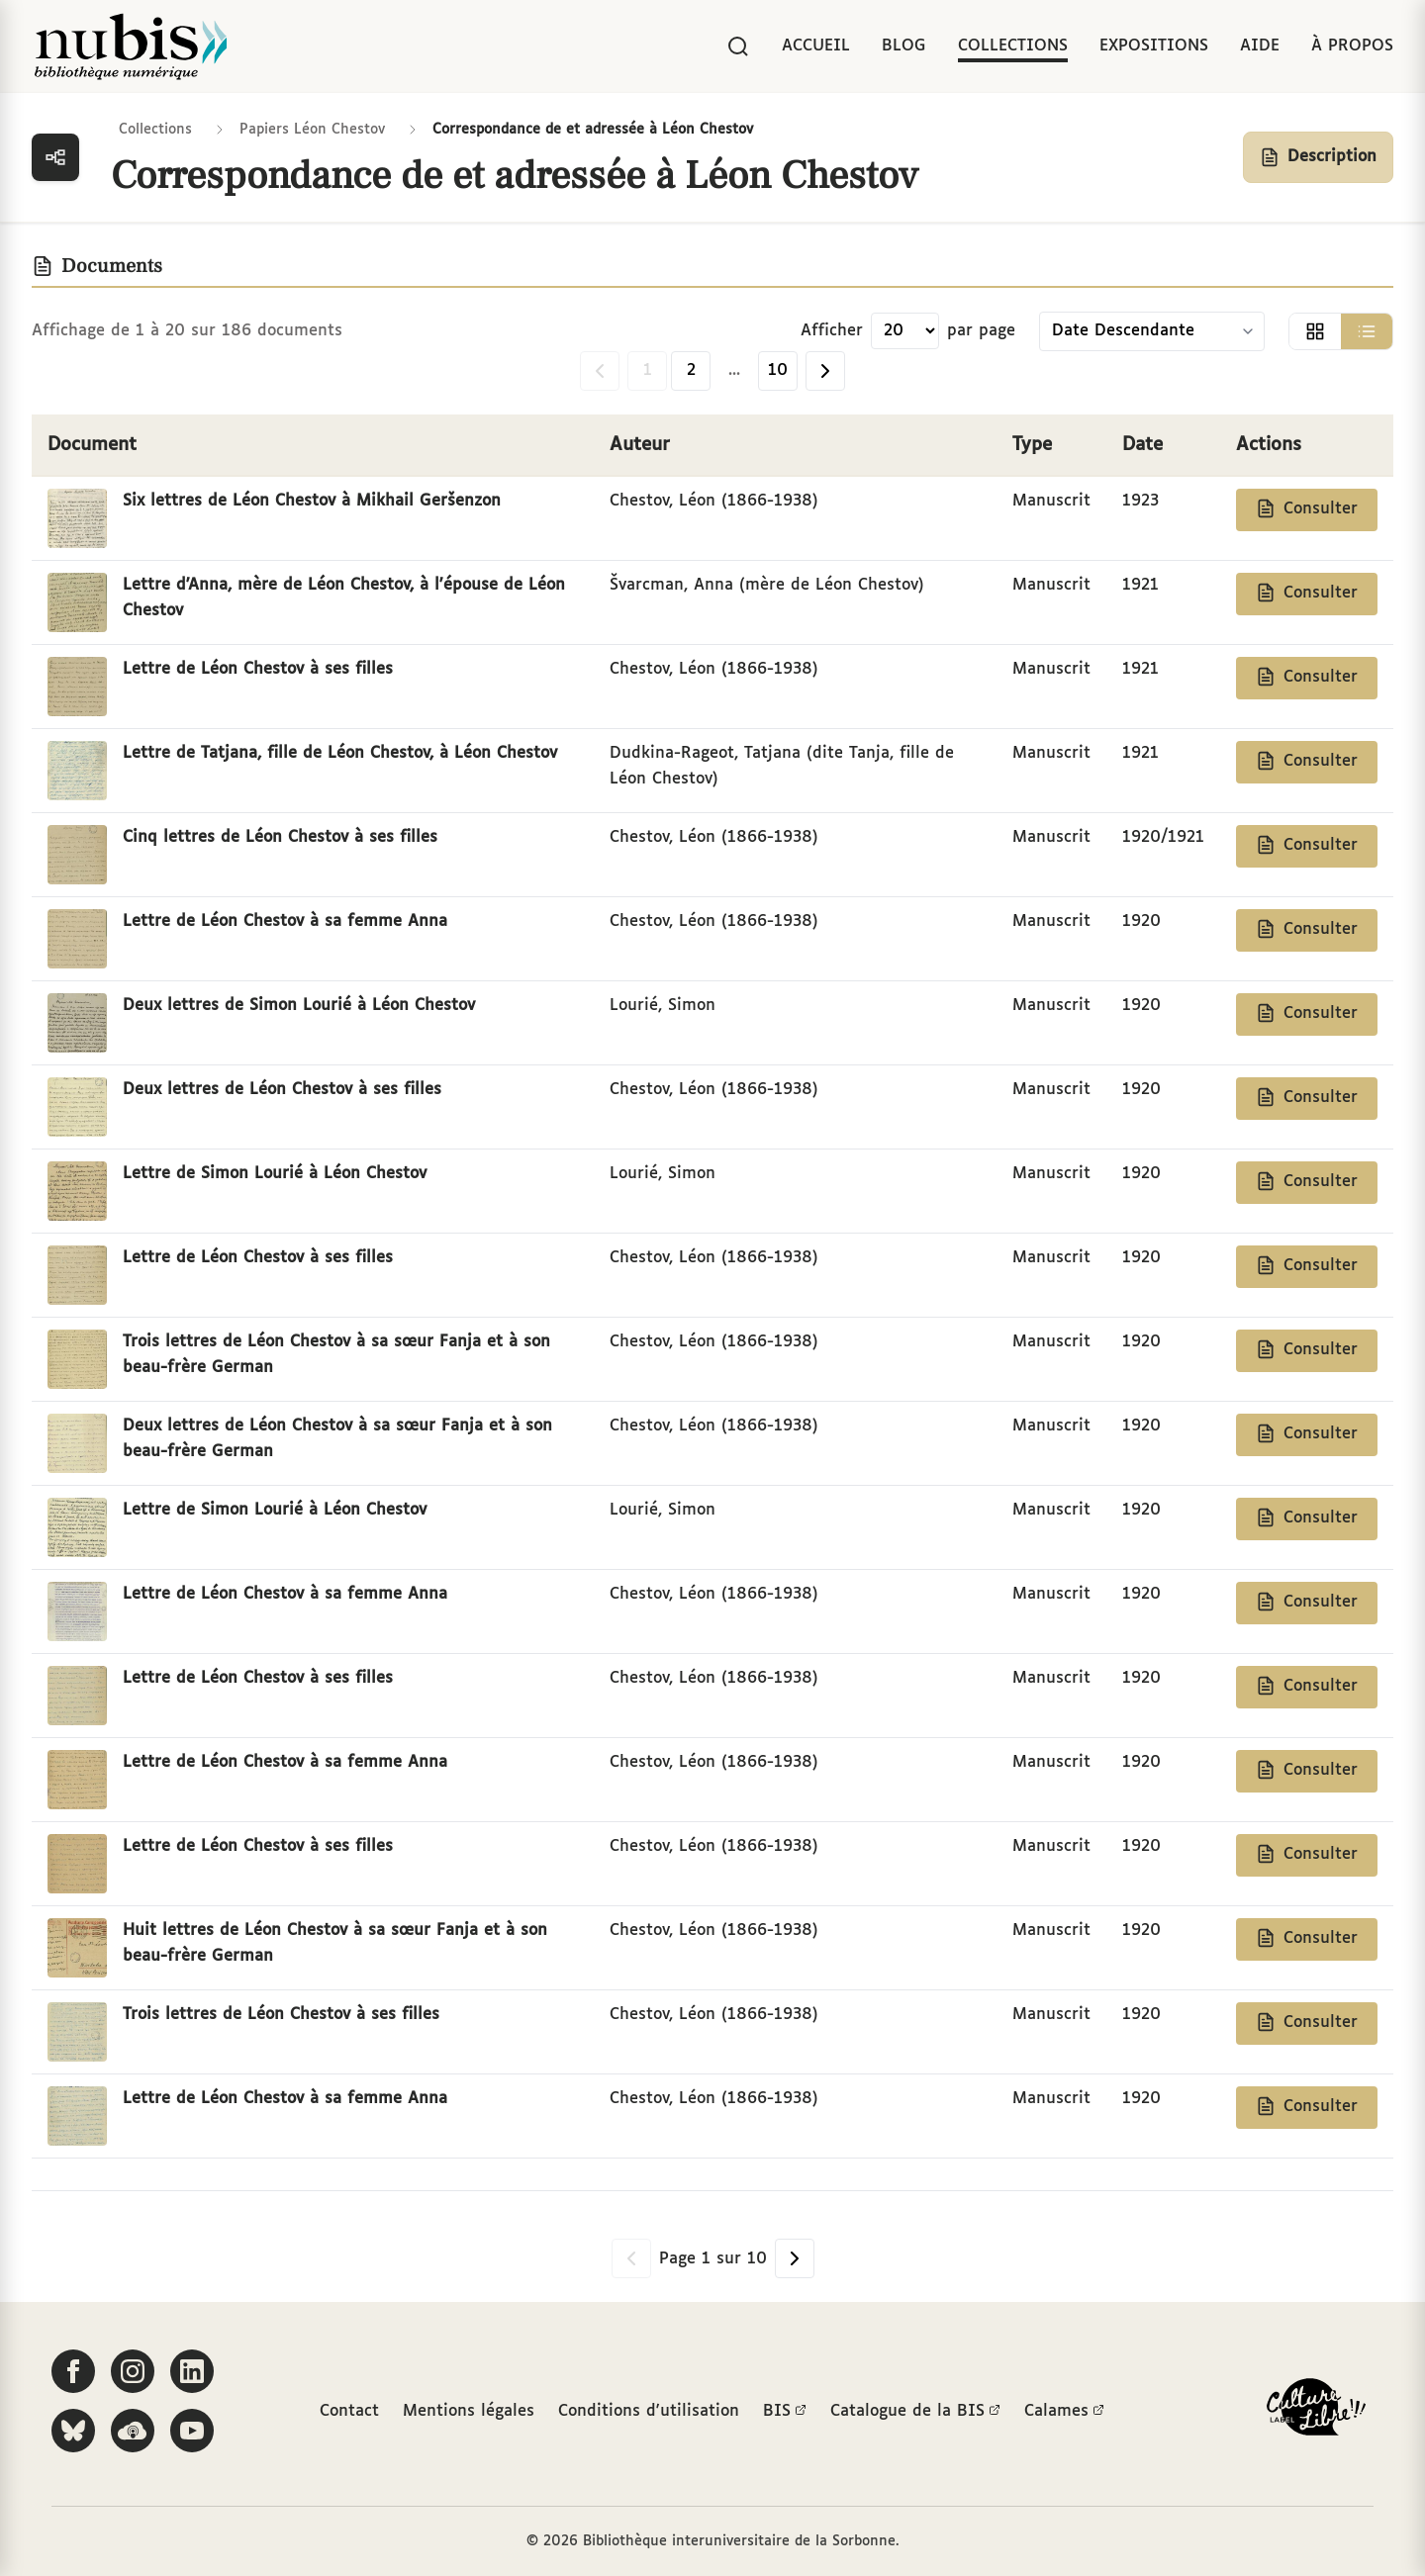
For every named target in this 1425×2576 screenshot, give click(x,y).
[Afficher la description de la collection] (1318, 157)
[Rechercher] (738, 46)
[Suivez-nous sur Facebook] (73, 2371)
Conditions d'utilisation (648, 2411)
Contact (349, 2411)
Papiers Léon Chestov (312, 130)
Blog (904, 46)
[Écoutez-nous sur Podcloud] (132, 2430)
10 (778, 370)
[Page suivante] (825, 371)
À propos (1352, 46)
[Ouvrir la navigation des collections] (55, 157)
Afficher (832, 330)
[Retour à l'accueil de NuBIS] (131, 46)
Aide (1260, 46)
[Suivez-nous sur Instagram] (132, 2371)
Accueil (816, 46)
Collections (1013, 46)
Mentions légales (468, 2411)
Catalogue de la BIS (915, 2412)
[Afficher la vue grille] (1315, 331)
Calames (1064, 2412)
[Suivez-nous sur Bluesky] (73, 2430)
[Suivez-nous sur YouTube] (192, 2430)
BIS (785, 2412)
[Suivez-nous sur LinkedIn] (192, 2371)
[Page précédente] (599, 371)
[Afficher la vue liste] (1366, 331)
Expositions (1153, 46)
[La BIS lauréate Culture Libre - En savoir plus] (1316, 2411)
